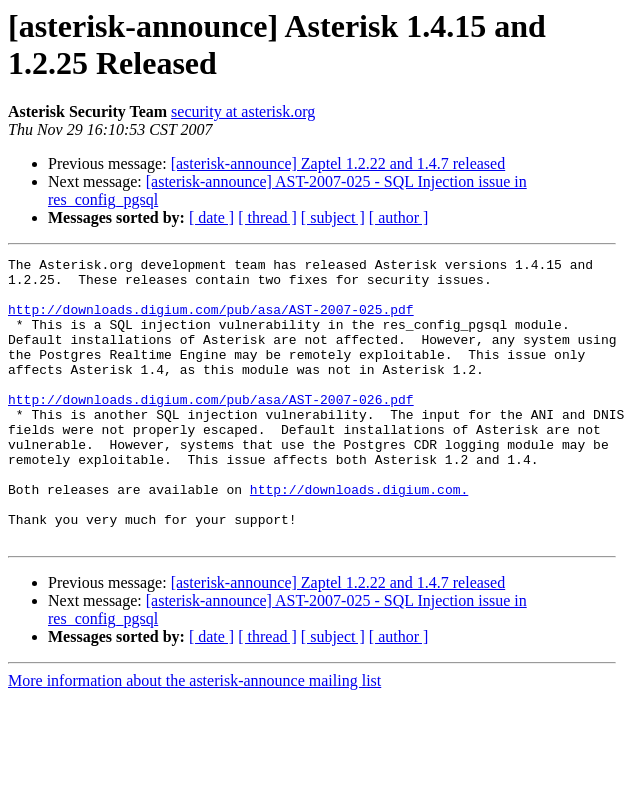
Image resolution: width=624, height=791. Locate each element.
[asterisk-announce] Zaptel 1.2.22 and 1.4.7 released (338, 163)
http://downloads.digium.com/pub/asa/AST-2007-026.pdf (211, 429)
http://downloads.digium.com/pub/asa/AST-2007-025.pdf (211, 321)
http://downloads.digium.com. (359, 537)
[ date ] (211, 217)
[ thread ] (267, 217)
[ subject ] (333, 217)
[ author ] (399, 217)
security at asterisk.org (243, 111)
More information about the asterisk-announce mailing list (194, 737)
